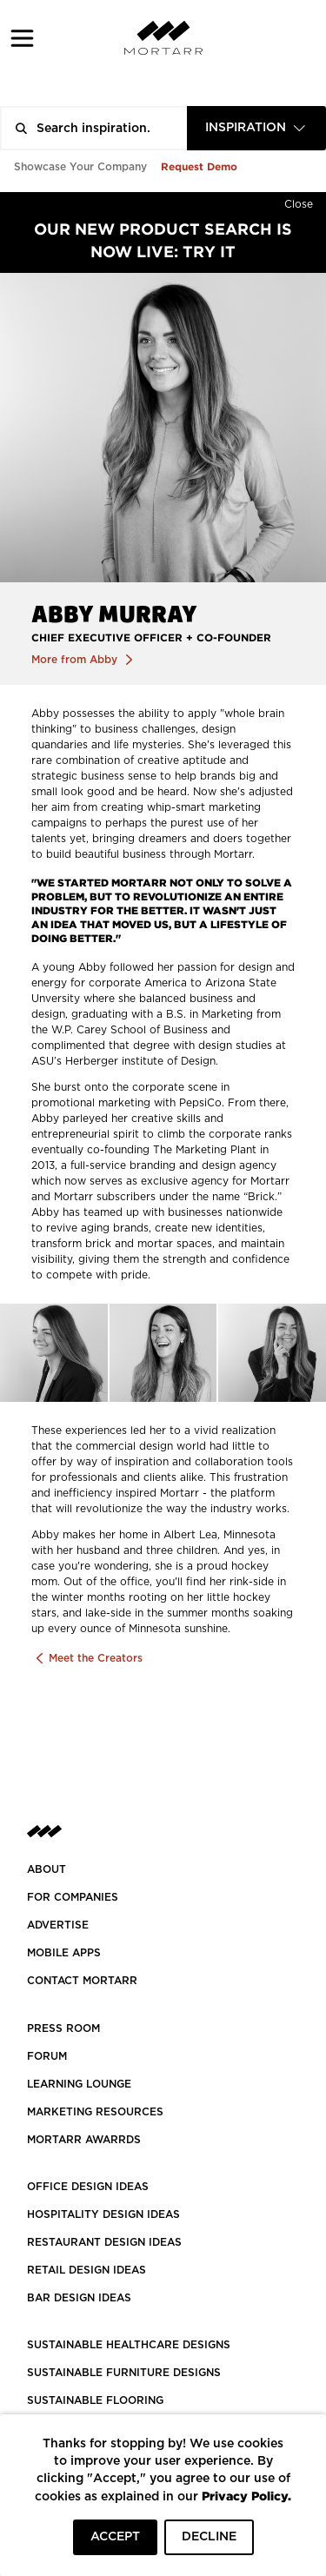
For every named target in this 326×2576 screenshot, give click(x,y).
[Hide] (298, 200)
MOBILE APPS (64, 1953)
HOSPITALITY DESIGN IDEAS (103, 2214)
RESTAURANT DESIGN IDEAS (104, 2242)
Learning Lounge (79, 2084)
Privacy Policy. (246, 2495)
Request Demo (199, 166)
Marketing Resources (95, 2112)
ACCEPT (115, 2537)
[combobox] (256, 128)
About (46, 1869)
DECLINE (209, 2537)
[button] (22, 38)
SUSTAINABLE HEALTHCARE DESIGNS (128, 2345)
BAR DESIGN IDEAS (79, 2298)
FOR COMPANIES (72, 1897)
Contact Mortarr (82, 1980)
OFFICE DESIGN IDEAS (88, 2186)
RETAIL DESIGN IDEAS (86, 2270)
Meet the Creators (94, 1658)
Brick (261, 1197)
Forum (47, 2056)
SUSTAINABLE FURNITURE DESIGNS (124, 2372)
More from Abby (76, 659)
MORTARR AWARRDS (84, 2139)
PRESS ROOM (63, 2028)
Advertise (58, 1925)
